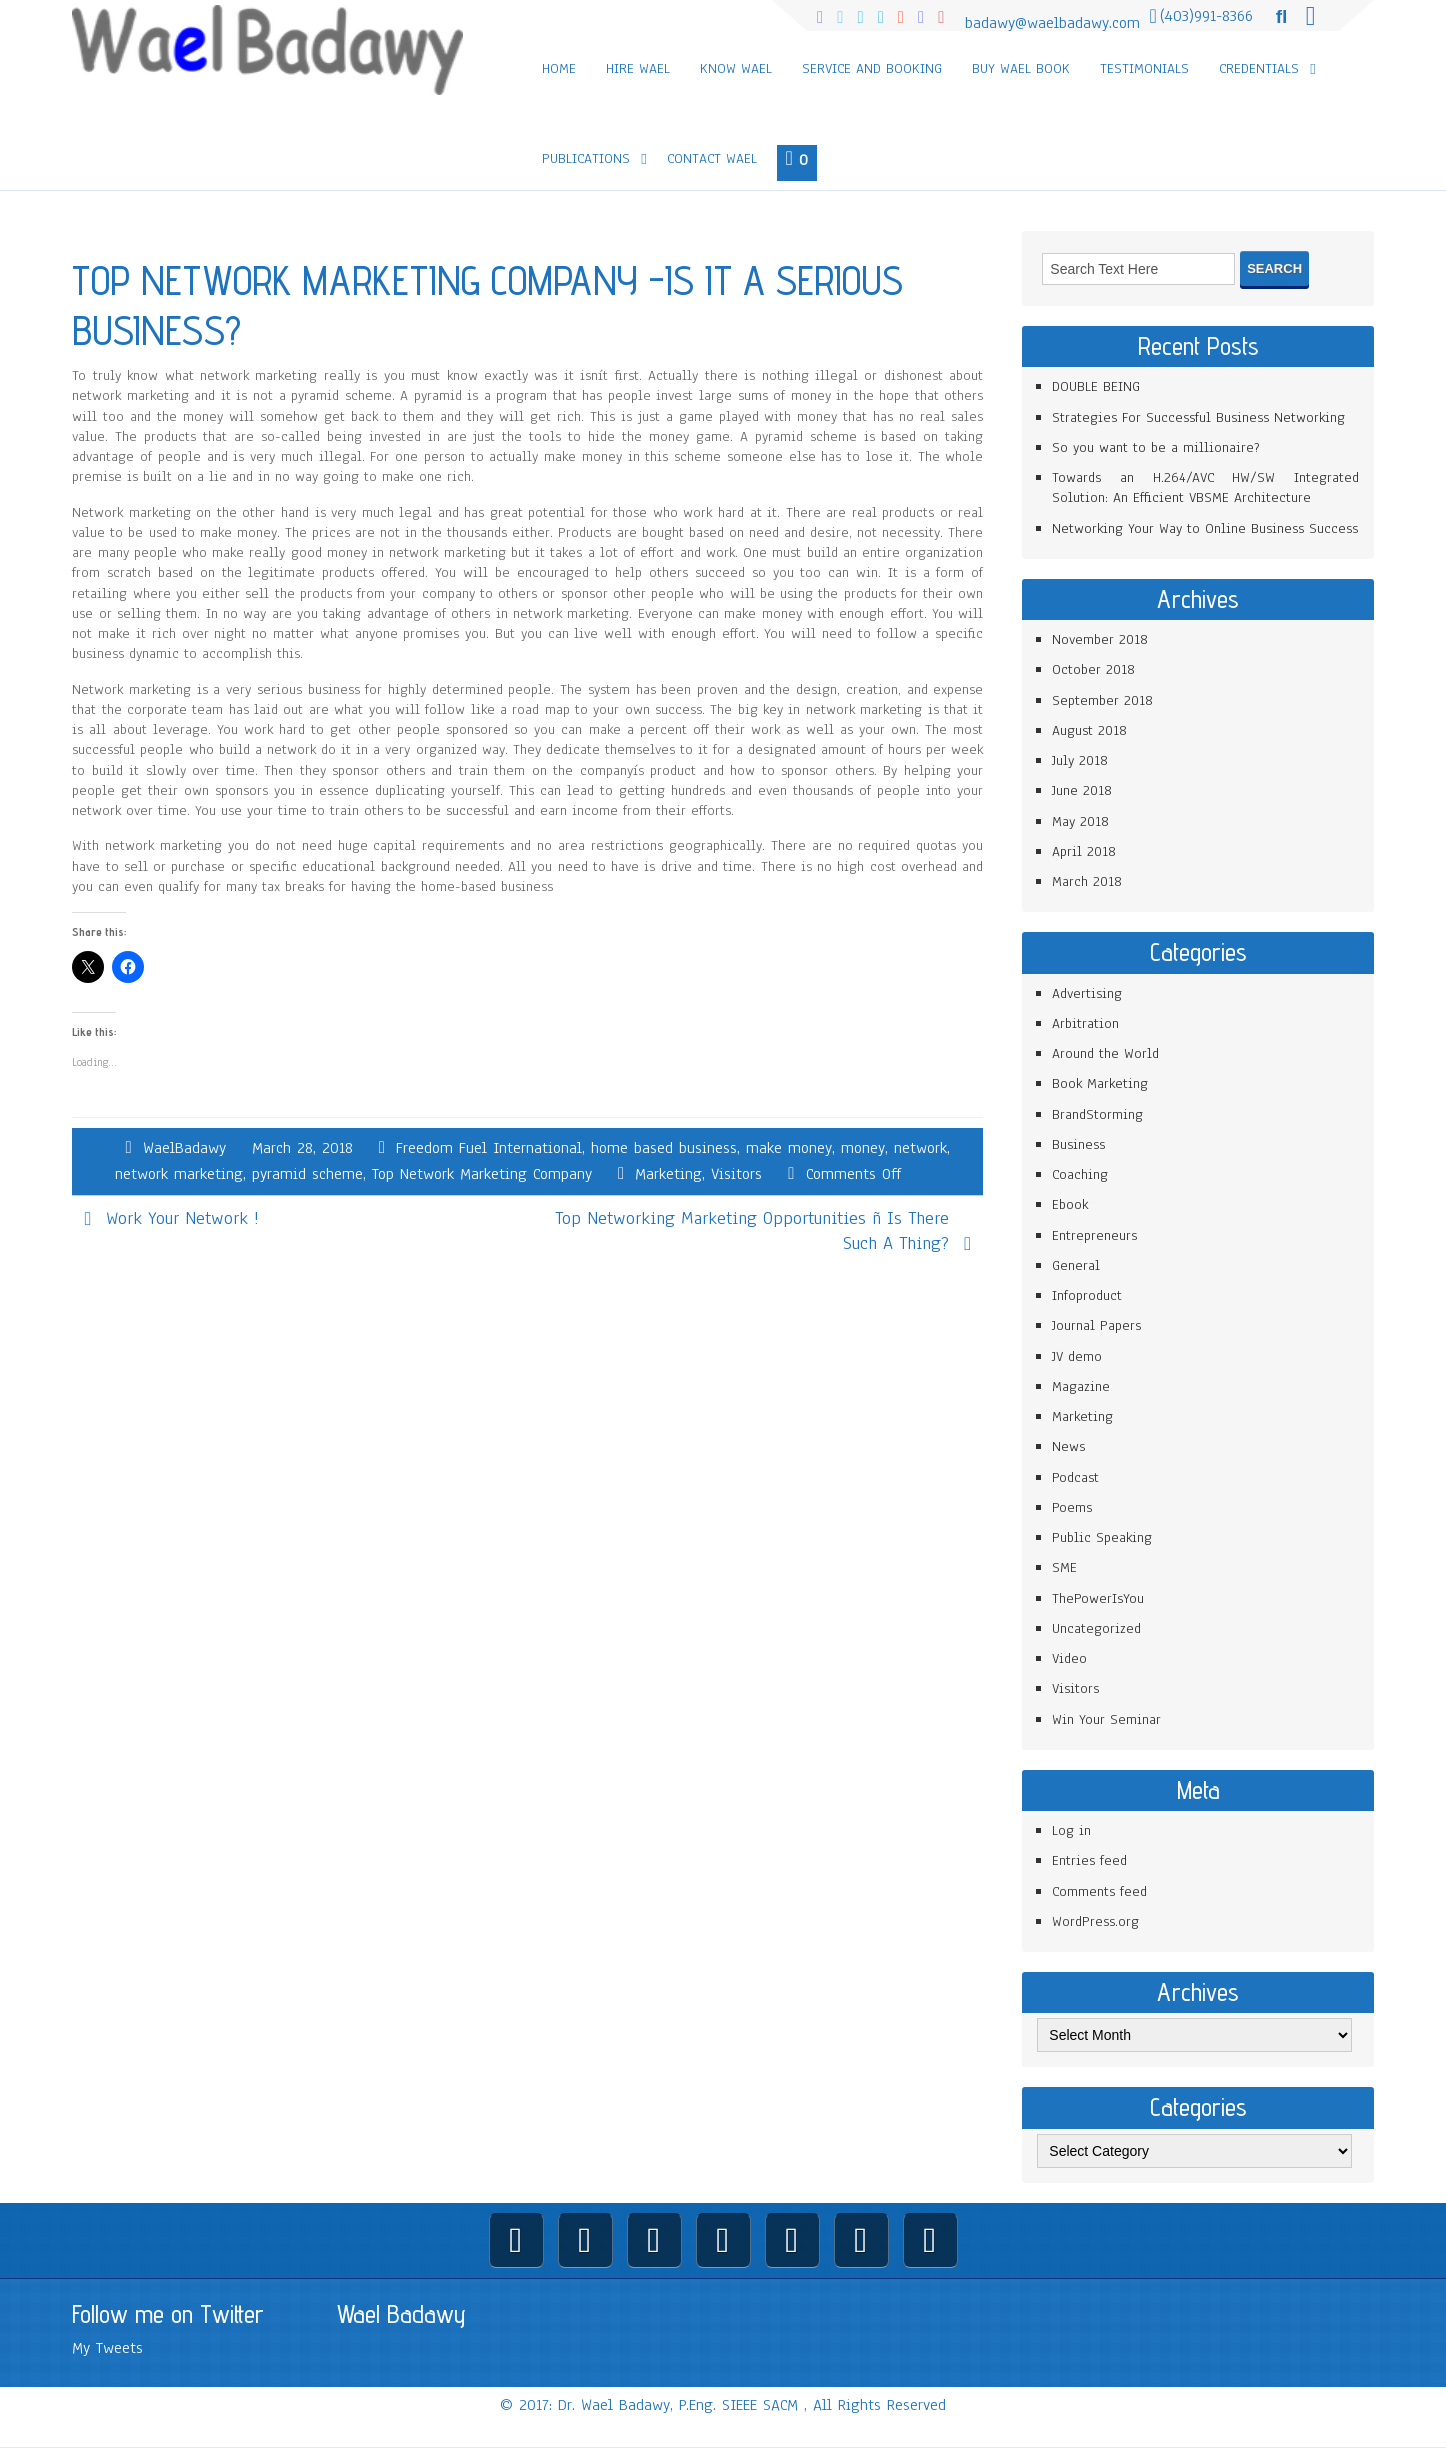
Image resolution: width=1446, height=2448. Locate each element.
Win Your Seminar (1106, 1719)
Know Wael (736, 68)
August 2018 (1089, 730)
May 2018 (1080, 821)
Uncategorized (1096, 1628)
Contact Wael (712, 158)
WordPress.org (1095, 1921)
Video (1069, 1658)
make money (789, 1148)
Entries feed (1089, 1860)
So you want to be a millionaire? (1156, 447)
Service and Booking (872, 68)
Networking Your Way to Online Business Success (1205, 528)
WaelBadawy (184, 1148)
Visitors (736, 1174)
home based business (664, 1148)
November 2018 (1100, 639)
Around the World (1105, 1053)
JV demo (1077, 1356)
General (1076, 1265)
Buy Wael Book (1021, 68)
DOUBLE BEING (1096, 386)
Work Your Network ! (182, 1218)
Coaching (1080, 1174)
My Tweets (107, 2348)
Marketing (668, 1174)
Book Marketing (1100, 1083)
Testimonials (1144, 68)
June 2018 (1082, 790)
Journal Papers (1096, 1325)
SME (1064, 1567)
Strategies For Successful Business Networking (1198, 417)
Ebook (1070, 1204)
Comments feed (1099, 1891)
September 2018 (1102, 700)
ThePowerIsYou (1098, 1598)
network (920, 1148)
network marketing (179, 1174)
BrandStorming (1097, 1114)
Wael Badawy (401, 2314)
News (1068, 1446)
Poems (1072, 1507)
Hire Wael (638, 68)
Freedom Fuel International (489, 1148)
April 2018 (1084, 851)
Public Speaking (1102, 1537)
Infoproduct (1087, 1295)
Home (559, 68)
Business (1078, 1144)
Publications (586, 158)
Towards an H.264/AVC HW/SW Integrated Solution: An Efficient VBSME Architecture (1205, 487)
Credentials (1259, 68)
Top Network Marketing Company (482, 1174)
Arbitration (1085, 1023)
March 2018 (1087, 881)
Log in (1071, 1830)
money (863, 1148)
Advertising (1087, 993)
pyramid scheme (307, 1174)
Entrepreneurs (1094, 1235)
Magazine (1081, 1386)
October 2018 (1093, 669)
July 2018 (1080, 760)
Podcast (1075, 1477)
